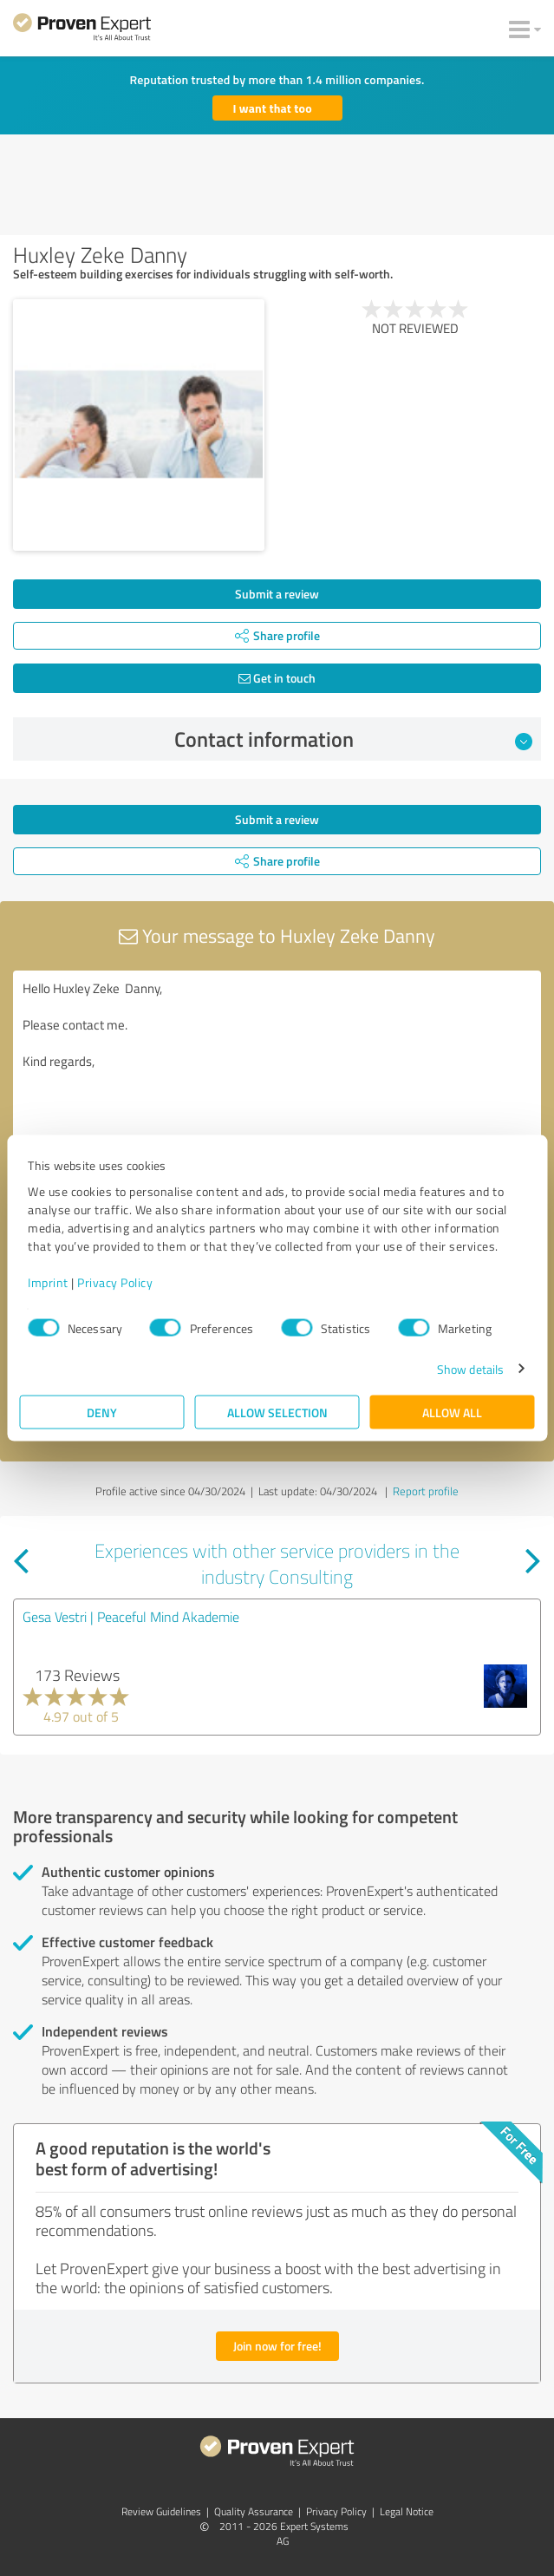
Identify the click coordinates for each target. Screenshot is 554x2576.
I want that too (272, 108)
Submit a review (277, 593)
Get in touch (277, 678)
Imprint (48, 1281)
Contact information (353, 739)
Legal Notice (406, 2511)
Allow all (452, 1411)
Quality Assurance (253, 2511)
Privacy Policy (115, 1281)
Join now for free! (277, 2345)
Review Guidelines (161, 2511)
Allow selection (277, 1411)
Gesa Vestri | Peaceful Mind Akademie (131, 1616)
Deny (102, 1411)
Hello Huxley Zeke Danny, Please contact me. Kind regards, (277, 1068)
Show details (470, 1368)
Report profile (426, 1491)
